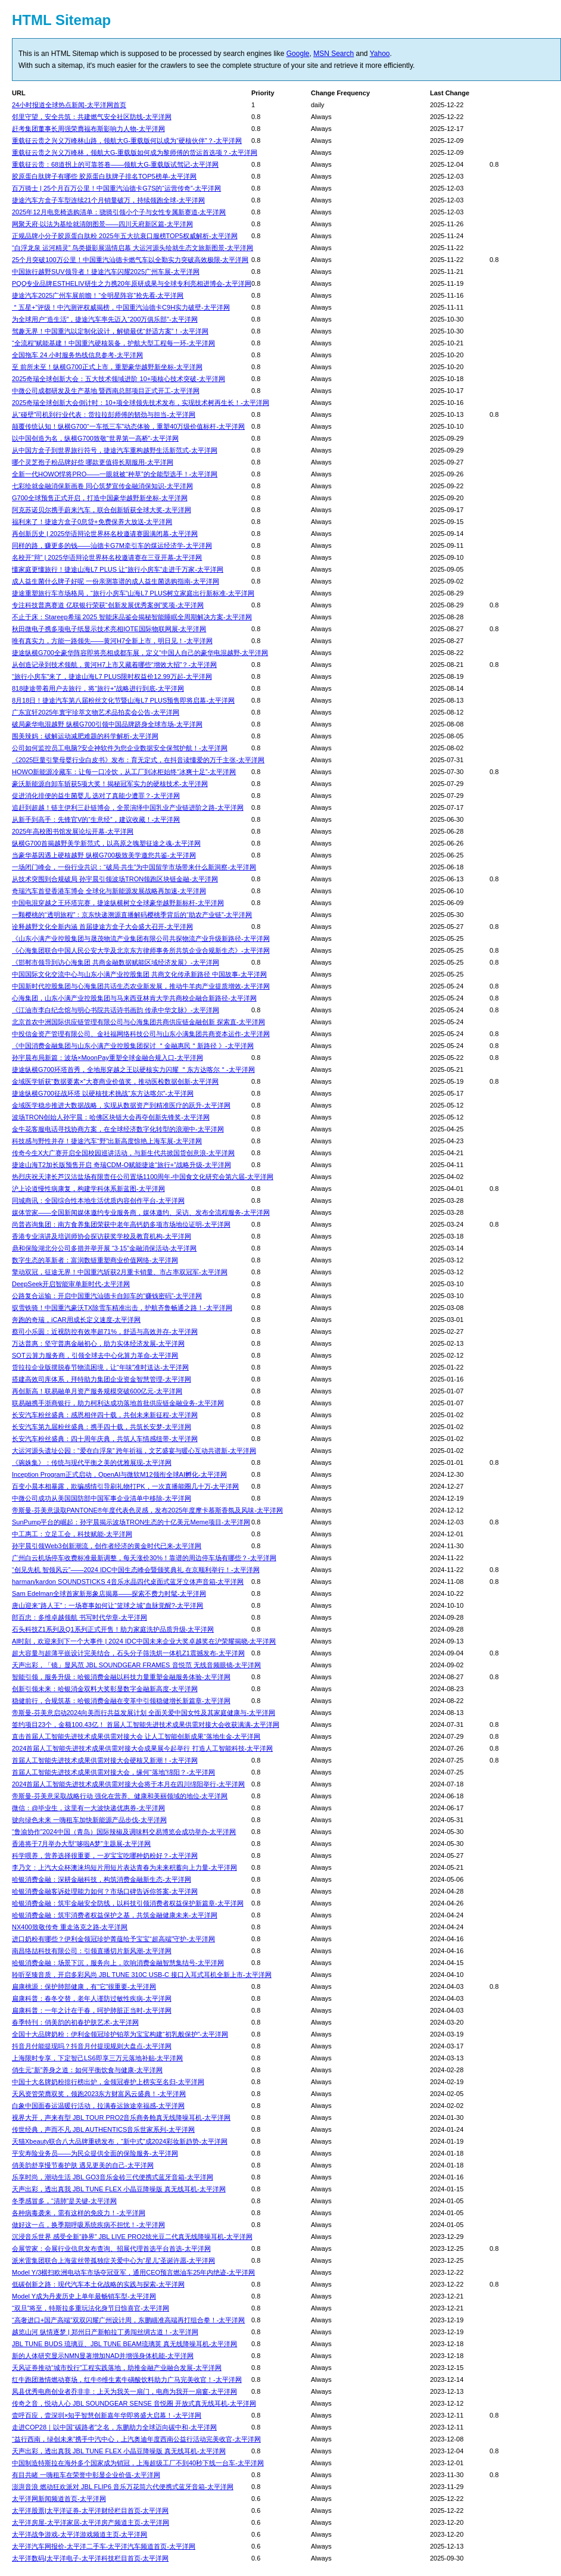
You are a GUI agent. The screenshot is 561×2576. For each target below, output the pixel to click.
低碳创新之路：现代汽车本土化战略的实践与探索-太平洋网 (98, 2284)
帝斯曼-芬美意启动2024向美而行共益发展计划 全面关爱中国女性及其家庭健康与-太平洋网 (143, 1712)
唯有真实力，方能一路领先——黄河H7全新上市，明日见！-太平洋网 (112, 640)
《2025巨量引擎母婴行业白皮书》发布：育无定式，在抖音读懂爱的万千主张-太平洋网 (138, 759)
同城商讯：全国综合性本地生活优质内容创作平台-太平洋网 (98, 1200)
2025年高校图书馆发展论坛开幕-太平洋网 (72, 831)
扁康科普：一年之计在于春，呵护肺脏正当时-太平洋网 (92, 2010)
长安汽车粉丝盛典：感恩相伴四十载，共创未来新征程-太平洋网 (105, 1414)
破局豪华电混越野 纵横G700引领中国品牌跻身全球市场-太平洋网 (107, 724)
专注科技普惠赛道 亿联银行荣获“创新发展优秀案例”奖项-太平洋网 (108, 605)
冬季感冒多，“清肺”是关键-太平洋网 (64, 2200)
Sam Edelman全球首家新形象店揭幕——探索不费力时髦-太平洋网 (109, 1593)
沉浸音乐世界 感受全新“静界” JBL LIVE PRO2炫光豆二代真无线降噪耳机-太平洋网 (132, 2236)
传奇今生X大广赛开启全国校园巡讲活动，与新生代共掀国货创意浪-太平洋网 (123, 1152)
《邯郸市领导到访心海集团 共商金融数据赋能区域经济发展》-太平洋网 (115, 962)
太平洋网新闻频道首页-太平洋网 (59, 2498)
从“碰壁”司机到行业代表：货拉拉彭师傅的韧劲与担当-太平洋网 (103, 414)
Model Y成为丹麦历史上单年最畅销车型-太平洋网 (84, 2296)
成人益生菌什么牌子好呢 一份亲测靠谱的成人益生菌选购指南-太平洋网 (115, 581)
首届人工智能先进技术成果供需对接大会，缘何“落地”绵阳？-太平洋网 (113, 1772)
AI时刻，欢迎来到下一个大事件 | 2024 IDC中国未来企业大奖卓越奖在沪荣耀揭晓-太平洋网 (144, 1641)
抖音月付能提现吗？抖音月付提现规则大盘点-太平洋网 (92, 2046)
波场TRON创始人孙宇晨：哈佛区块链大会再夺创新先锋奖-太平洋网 (111, 1117)
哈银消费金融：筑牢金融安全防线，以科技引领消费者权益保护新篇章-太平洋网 (128, 1903)
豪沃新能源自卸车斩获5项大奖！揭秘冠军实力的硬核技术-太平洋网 (110, 783)
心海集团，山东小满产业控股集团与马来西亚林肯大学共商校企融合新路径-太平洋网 (134, 998)
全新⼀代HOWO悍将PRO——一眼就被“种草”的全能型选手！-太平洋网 (114, 474)
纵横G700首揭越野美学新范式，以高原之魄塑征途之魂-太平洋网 (106, 843)
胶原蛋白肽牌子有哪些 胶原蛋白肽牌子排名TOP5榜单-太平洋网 (104, 176)
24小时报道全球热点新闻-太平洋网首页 (69, 104)
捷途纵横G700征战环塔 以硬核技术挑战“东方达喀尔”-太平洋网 (103, 1093)
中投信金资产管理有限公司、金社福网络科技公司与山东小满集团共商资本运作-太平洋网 (141, 1033)
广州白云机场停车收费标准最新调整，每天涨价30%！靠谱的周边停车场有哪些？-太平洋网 (144, 1557)
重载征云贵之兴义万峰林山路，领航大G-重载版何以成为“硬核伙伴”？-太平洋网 (127, 140)
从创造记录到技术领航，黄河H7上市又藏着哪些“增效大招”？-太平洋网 (114, 664)
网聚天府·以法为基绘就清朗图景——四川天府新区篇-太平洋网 (102, 223)
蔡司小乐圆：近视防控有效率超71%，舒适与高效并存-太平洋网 (105, 1331)
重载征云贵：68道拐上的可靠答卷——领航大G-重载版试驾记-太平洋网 (115, 164)
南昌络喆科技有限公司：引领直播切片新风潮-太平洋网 (92, 1950)
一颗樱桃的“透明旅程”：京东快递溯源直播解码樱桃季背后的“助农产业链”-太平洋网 (132, 914)
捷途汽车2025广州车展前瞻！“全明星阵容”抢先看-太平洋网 (97, 295)
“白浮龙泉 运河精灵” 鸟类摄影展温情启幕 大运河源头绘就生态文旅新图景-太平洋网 (132, 247)
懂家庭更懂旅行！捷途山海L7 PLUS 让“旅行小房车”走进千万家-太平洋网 (117, 569)
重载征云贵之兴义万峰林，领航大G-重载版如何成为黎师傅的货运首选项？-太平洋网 (134, 152)
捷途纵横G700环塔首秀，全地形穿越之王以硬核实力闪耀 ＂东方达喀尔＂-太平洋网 (133, 1069)
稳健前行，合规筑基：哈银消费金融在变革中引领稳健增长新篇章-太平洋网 (121, 1700)
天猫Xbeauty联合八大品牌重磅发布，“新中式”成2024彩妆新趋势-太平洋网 (119, 2141)
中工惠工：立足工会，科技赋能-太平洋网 (72, 1534)
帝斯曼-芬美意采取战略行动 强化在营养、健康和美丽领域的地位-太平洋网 (119, 1796)
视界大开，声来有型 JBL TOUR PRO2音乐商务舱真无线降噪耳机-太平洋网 (121, 2117)
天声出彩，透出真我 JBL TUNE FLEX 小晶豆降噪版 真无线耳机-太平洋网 (119, 2189)
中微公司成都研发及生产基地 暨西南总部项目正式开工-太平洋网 (106, 390)
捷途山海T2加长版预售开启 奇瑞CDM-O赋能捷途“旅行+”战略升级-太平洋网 (121, 1164)
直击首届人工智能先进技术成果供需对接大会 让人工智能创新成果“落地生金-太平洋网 (136, 1736)
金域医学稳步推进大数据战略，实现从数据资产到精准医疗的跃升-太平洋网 (121, 1105)
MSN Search (333, 53)
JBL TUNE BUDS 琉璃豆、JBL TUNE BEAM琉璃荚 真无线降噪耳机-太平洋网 (124, 2343)
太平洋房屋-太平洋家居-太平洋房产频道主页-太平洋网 (90, 2522)
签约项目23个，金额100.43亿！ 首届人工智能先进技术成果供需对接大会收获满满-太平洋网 (145, 1724)
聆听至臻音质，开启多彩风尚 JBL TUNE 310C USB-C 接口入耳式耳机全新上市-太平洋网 (142, 1974)
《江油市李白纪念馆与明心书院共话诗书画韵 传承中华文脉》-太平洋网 (115, 1009)
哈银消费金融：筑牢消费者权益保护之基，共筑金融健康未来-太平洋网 (114, 1915)
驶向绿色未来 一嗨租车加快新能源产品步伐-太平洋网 (89, 1819)
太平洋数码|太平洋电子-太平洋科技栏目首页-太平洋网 (90, 2558)
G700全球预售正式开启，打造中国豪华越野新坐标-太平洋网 (100, 497)
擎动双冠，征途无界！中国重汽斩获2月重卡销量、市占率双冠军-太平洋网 (119, 1271)
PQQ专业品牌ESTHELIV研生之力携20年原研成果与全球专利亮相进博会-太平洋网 (131, 283)
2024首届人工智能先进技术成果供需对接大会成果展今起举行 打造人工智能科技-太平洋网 (142, 1748)
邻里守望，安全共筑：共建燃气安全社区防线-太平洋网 (92, 116)
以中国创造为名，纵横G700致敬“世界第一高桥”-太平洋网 (95, 438)
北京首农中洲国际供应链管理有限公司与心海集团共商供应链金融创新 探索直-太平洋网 (138, 1021)
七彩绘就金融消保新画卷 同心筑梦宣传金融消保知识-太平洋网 (102, 485)
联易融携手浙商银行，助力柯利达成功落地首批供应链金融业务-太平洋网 (118, 1402)
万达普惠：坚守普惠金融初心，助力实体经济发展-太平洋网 (98, 1343)
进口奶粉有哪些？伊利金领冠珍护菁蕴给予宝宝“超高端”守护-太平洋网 (113, 1938)
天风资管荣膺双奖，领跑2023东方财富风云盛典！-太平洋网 (99, 2093)
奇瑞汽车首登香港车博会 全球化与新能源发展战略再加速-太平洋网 (109, 890)
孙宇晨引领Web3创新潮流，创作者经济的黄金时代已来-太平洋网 (106, 1545)
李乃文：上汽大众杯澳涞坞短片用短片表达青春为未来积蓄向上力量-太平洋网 (124, 1867)
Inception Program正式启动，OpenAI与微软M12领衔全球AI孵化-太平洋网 (119, 1474)
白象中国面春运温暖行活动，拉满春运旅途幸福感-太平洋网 (98, 2105)
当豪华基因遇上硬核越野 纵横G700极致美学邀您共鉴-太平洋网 (104, 855)
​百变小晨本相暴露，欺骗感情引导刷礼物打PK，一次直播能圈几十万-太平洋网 (125, 1486)
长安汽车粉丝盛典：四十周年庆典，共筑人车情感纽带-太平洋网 (105, 1438)
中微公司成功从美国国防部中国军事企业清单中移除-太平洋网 (101, 1498)
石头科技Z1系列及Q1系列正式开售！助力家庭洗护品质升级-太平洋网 (113, 1629)
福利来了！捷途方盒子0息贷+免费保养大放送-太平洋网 (92, 521)
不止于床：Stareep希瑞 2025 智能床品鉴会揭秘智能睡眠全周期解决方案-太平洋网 (132, 616)
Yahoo (380, 53)
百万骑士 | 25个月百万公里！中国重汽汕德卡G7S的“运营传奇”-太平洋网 (116, 188)
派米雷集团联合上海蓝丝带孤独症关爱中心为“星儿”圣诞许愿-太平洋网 (113, 2260)
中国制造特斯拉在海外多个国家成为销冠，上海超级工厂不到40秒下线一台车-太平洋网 (138, 2462)
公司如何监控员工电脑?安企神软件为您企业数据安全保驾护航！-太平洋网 (119, 747)
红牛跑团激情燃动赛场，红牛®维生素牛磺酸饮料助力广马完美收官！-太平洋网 (127, 2379)
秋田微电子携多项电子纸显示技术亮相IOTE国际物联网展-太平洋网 (109, 628)
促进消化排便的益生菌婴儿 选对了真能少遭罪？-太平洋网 (96, 795)
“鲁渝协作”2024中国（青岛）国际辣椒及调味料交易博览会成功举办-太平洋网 (124, 1831)
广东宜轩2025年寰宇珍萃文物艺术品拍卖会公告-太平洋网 (95, 712)
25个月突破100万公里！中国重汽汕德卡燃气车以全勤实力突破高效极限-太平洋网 (130, 259)
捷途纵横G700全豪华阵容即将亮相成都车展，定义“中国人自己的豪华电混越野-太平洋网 (140, 652)
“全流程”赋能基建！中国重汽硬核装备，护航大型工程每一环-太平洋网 (113, 343)
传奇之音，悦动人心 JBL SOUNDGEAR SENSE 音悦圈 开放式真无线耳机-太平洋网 (134, 2403)
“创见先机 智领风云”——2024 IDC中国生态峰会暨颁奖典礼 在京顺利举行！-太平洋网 (136, 1569)
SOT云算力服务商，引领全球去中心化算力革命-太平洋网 (95, 1355)
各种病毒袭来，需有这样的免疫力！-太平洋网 (78, 2212)
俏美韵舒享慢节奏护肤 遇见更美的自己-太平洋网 (83, 2165)
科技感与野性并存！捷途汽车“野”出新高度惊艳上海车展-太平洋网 (107, 1140)
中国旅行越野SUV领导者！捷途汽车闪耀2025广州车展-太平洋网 (106, 271)
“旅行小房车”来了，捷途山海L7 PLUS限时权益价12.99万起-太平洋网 (112, 676)
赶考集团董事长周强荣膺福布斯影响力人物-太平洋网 (88, 128)
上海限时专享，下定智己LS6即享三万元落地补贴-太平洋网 (97, 2058)
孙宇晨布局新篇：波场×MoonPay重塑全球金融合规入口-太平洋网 (107, 1057)
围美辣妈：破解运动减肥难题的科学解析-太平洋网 (85, 736)
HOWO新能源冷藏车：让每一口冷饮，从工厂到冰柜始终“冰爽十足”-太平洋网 (124, 771)
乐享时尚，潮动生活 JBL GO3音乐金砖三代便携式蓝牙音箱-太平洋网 (112, 2177)
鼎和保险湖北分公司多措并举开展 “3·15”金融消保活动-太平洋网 (104, 1248)
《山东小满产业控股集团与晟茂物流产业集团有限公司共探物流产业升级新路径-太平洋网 (141, 938)
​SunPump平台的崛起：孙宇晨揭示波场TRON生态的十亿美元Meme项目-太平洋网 (131, 1522)
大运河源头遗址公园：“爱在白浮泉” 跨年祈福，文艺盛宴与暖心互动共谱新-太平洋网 (134, 1450)
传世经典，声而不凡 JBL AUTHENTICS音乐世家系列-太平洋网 (103, 2129)
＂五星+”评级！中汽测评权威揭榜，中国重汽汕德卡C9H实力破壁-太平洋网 (121, 307)
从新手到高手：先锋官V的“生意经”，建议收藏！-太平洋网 (96, 819)
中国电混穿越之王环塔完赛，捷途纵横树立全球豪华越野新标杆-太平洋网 (118, 902)
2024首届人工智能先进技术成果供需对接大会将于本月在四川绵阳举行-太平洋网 (128, 1784)
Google (298, 53)
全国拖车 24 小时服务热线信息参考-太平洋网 (77, 354)
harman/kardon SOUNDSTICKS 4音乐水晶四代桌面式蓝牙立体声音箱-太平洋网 (128, 1581)
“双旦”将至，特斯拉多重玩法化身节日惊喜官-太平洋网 (90, 2308)
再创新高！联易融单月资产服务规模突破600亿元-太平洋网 (97, 1391)
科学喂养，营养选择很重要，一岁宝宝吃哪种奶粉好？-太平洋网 (105, 1855)
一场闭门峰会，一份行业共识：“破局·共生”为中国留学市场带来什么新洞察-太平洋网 (134, 867)
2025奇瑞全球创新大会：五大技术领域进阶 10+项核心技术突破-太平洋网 (118, 378)
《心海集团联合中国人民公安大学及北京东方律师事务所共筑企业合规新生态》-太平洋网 (141, 950)
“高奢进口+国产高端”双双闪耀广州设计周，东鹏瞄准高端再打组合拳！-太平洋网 (128, 2320)
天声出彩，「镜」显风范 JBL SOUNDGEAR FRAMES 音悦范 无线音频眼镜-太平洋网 (136, 1665)
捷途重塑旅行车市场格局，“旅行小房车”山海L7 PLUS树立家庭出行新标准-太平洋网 (133, 593)
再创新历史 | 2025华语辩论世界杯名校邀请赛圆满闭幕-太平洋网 (105, 533)
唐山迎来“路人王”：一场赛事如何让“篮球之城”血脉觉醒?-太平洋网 (107, 1605)
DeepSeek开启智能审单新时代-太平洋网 (71, 1283)
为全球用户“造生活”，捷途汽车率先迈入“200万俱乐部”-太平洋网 (105, 319)
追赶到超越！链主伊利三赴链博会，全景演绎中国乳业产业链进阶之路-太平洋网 (128, 807)
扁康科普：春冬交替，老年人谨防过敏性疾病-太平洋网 (92, 1998)
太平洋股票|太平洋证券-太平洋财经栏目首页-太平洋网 (90, 2510)
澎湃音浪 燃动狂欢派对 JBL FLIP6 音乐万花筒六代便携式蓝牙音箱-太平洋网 (122, 2486)
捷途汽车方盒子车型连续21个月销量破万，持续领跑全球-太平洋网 (108, 200)
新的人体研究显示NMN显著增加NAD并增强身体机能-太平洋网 (103, 2355)
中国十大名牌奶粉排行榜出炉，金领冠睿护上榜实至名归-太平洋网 (108, 2081)
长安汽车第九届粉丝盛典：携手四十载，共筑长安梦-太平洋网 (101, 1426)
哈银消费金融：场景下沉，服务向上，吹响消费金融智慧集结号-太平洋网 (118, 1962)
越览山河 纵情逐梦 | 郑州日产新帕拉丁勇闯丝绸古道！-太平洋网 (105, 2331)
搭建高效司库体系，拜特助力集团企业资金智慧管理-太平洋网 (101, 1379)
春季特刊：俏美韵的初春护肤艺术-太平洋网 (75, 2022)
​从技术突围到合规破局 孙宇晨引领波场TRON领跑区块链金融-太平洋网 (115, 878)
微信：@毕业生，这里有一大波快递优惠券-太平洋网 (88, 1807)
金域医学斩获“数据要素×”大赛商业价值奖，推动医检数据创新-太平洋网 (115, 1081)
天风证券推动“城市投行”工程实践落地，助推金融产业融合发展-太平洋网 (117, 2367)
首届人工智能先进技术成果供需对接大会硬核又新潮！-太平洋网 (105, 1760)
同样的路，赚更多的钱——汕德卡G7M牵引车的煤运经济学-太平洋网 (112, 545)
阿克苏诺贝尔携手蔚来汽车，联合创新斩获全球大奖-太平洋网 (101, 509)
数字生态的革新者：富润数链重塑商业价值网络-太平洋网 (95, 1260)
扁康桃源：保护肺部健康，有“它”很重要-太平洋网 (84, 1986)
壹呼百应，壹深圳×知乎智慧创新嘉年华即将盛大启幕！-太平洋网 (106, 2415)
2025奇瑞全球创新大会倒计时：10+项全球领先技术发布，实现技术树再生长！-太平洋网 (140, 402)
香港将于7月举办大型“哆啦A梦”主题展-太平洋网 (81, 1843)
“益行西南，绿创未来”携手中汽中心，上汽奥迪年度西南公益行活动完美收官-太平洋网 (136, 2439)
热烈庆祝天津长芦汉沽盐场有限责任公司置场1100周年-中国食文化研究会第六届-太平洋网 (142, 1176)
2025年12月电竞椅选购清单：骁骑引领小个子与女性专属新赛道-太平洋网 (119, 212)
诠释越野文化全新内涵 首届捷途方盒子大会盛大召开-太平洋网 (102, 926)
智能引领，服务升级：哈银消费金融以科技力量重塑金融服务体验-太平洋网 (121, 1676)
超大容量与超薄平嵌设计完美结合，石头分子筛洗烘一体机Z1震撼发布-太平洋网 (128, 1653)
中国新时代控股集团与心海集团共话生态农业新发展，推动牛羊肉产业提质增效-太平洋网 (141, 986)
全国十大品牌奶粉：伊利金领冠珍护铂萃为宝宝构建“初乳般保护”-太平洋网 (120, 2034)
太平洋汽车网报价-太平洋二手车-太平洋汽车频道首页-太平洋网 (103, 2546)
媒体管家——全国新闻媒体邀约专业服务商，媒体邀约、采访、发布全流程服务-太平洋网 (141, 1212)
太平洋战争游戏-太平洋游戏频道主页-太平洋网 (79, 2534)
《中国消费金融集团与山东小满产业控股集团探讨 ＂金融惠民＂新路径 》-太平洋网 (133, 1045)
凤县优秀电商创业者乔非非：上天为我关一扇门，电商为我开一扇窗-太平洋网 (124, 2391)
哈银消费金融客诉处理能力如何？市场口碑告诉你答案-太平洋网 (105, 1891)
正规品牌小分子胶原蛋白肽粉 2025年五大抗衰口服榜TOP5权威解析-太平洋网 (125, 235)
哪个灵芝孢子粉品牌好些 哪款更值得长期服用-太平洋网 (92, 462)
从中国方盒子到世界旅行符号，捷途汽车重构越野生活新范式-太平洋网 (114, 450)
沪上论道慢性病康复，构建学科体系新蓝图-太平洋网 (88, 1188)
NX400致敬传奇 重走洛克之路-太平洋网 (69, 1927)
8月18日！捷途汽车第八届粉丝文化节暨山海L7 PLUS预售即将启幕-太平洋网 (123, 700)
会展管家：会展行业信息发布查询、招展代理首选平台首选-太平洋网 (111, 2248)
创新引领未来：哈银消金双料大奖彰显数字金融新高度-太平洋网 (105, 1688)
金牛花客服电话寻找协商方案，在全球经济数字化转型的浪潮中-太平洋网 (118, 1129)
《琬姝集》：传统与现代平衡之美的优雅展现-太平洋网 (92, 1462)
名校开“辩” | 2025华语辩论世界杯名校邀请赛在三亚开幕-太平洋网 (107, 557)
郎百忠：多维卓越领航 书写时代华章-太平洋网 (79, 1617)
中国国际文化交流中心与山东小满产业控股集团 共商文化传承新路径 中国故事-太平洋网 (139, 974)
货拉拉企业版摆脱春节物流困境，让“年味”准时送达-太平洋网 (100, 1367)
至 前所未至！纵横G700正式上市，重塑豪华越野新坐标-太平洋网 (107, 366)
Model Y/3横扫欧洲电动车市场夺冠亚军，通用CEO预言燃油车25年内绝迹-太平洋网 (133, 2272)
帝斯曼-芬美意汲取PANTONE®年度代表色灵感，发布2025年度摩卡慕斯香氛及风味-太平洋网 (147, 1510)
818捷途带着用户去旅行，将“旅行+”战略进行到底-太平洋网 (98, 688)
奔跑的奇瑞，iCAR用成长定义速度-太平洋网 (76, 1319)
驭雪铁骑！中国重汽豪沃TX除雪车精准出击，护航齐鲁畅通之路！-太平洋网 (122, 1307)
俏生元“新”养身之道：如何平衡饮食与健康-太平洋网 (87, 2069)
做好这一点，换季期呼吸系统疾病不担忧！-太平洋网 (88, 2224)
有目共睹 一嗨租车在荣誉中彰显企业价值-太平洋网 (86, 2474)
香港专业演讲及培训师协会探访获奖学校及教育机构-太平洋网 (101, 1236)
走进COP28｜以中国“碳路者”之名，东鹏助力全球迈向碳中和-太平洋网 (114, 2427)
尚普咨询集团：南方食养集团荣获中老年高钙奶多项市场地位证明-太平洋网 (121, 1224)
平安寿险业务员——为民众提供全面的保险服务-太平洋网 (95, 2153)
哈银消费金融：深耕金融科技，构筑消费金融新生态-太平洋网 (101, 1879)
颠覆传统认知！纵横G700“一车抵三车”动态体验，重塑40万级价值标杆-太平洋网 (128, 426)
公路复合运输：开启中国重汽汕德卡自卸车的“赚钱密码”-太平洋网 (107, 1295)
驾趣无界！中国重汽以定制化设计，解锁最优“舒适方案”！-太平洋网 (110, 331)
